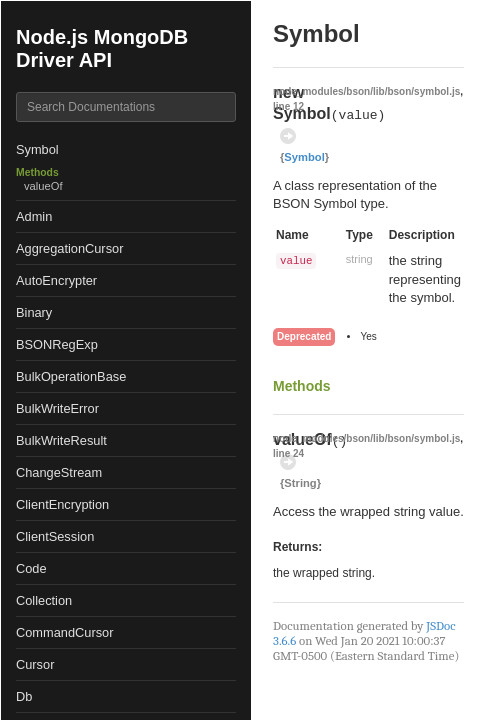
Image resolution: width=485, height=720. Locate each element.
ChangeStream (59, 472)
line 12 (288, 106)
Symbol (37, 149)
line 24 (288, 453)
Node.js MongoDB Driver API (102, 48)
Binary (34, 312)
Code (31, 568)
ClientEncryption (62, 504)
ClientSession (55, 536)
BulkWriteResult (61, 440)
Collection (44, 600)
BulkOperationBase (71, 376)
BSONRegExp (57, 344)
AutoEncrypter (56, 280)
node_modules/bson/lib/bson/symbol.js (366, 91)
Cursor (35, 664)
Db (24, 696)
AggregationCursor (69, 248)
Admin (34, 216)
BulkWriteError (57, 408)
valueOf (43, 186)
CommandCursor (64, 632)
